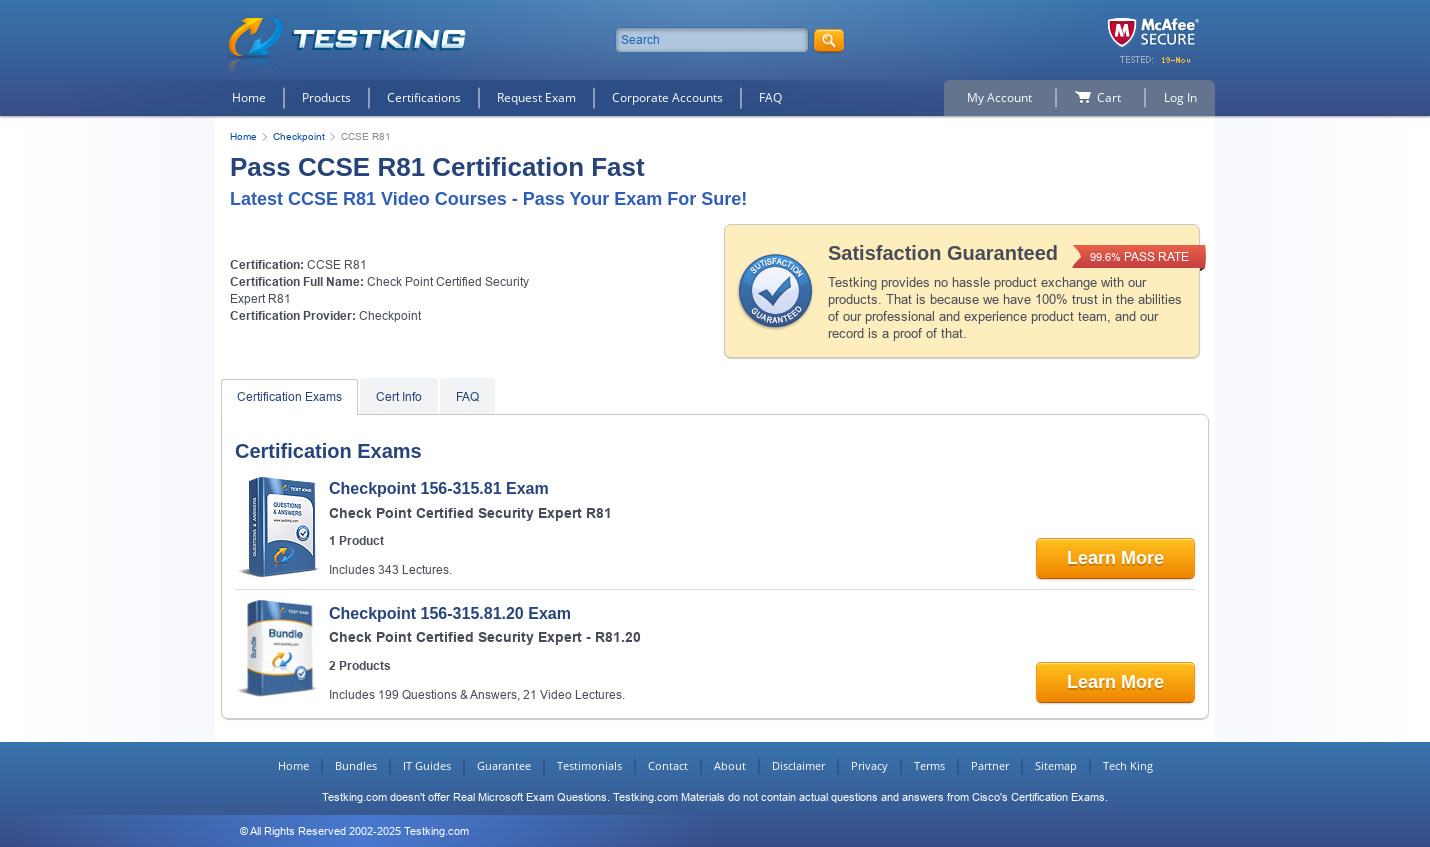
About (730, 765)
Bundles (356, 765)
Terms (929, 765)
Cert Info (399, 397)
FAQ (770, 97)
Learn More (1115, 558)
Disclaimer (798, 765)
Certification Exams (289, 397)
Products (326, 97)
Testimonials (589, 765)
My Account (999, 97)
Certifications (424, 97)
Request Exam (536, 97)
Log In (1180, 97)
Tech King (1128, 765)
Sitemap (1056, 765)
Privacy (869, 765)
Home (249, 97)
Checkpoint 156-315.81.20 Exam (450, 613)
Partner (990, 765)
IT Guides (427, 765)
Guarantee (504, 765)
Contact (668, 765)
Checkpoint (299, 136)
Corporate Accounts (667, 97)
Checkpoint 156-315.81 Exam (439, 488)
